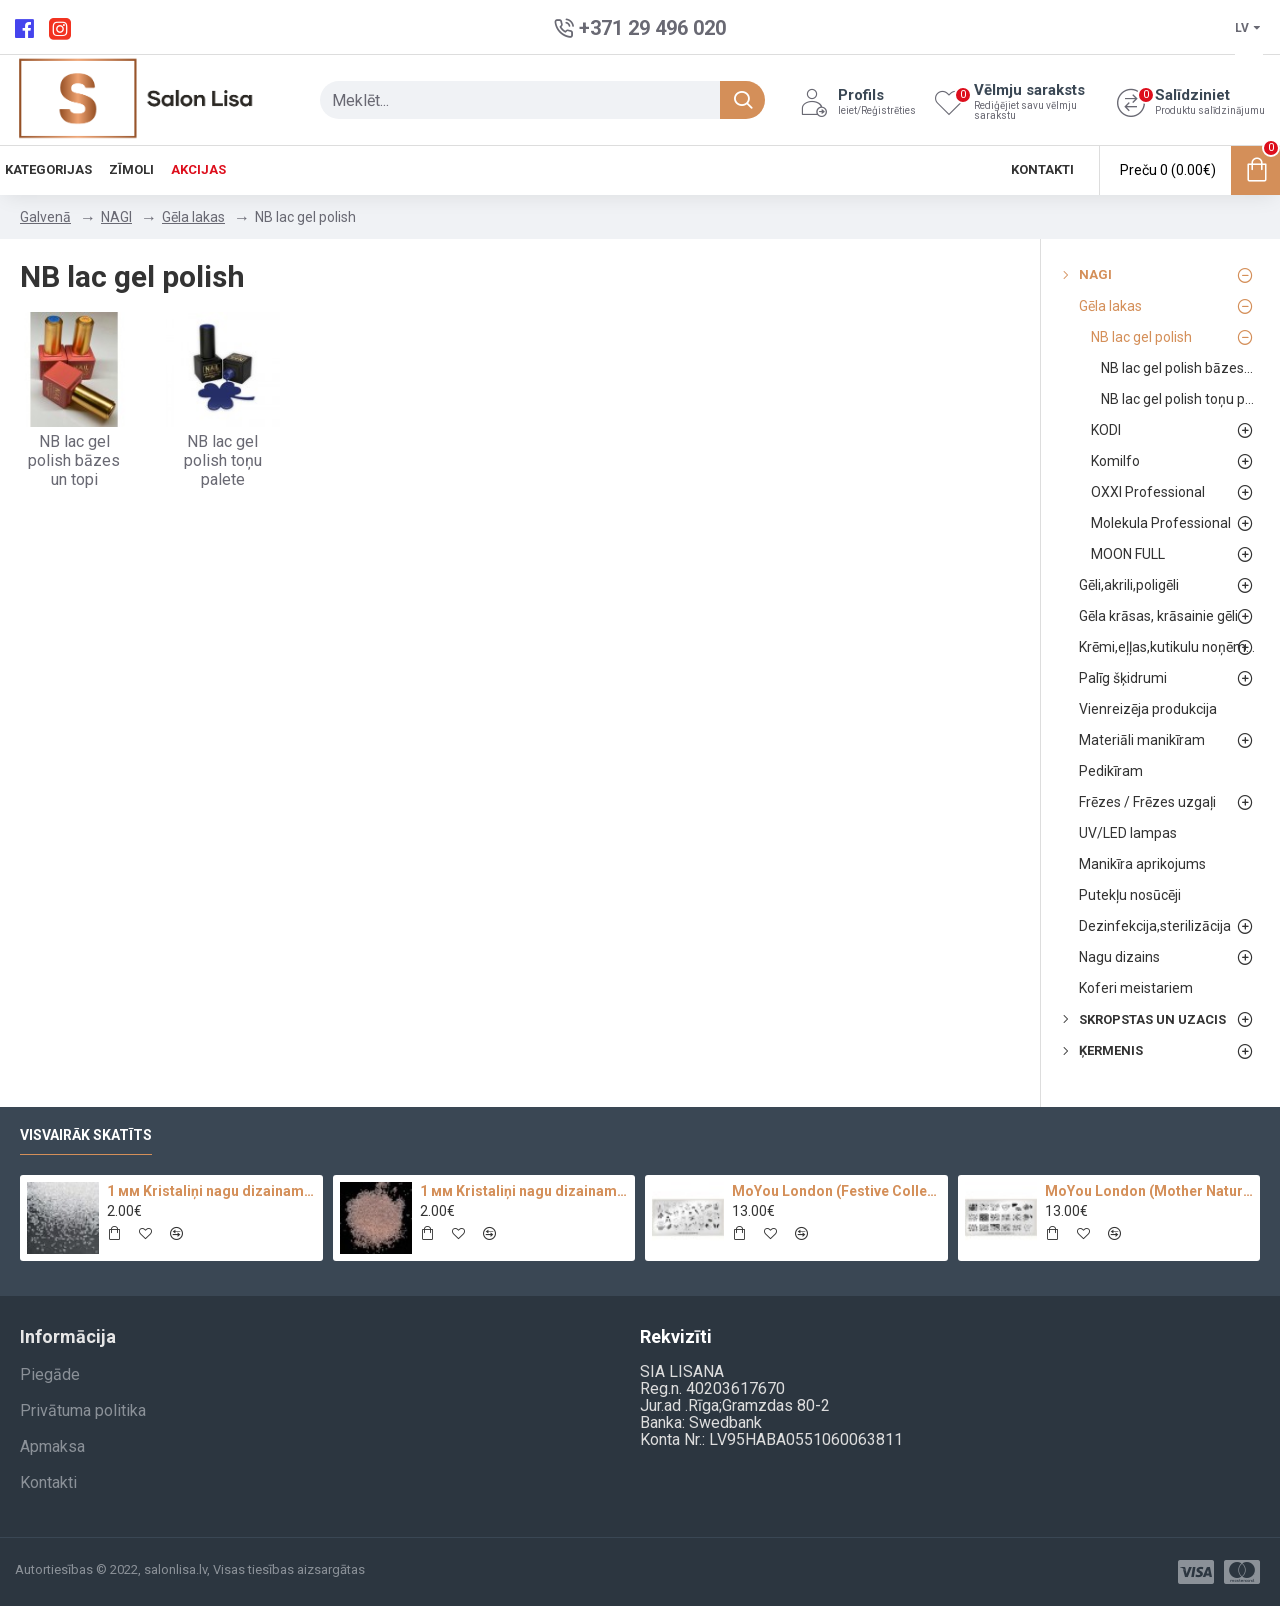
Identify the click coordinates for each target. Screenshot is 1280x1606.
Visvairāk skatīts (86, 1135)
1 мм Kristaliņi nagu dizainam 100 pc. (524, 1191)
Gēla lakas (193, 217)
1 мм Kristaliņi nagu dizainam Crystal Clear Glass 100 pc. (211, 1191)
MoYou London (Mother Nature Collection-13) (1149, 1191)
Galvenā (45, 217)
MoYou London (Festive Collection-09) (836, 1191)
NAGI (116, 217)
